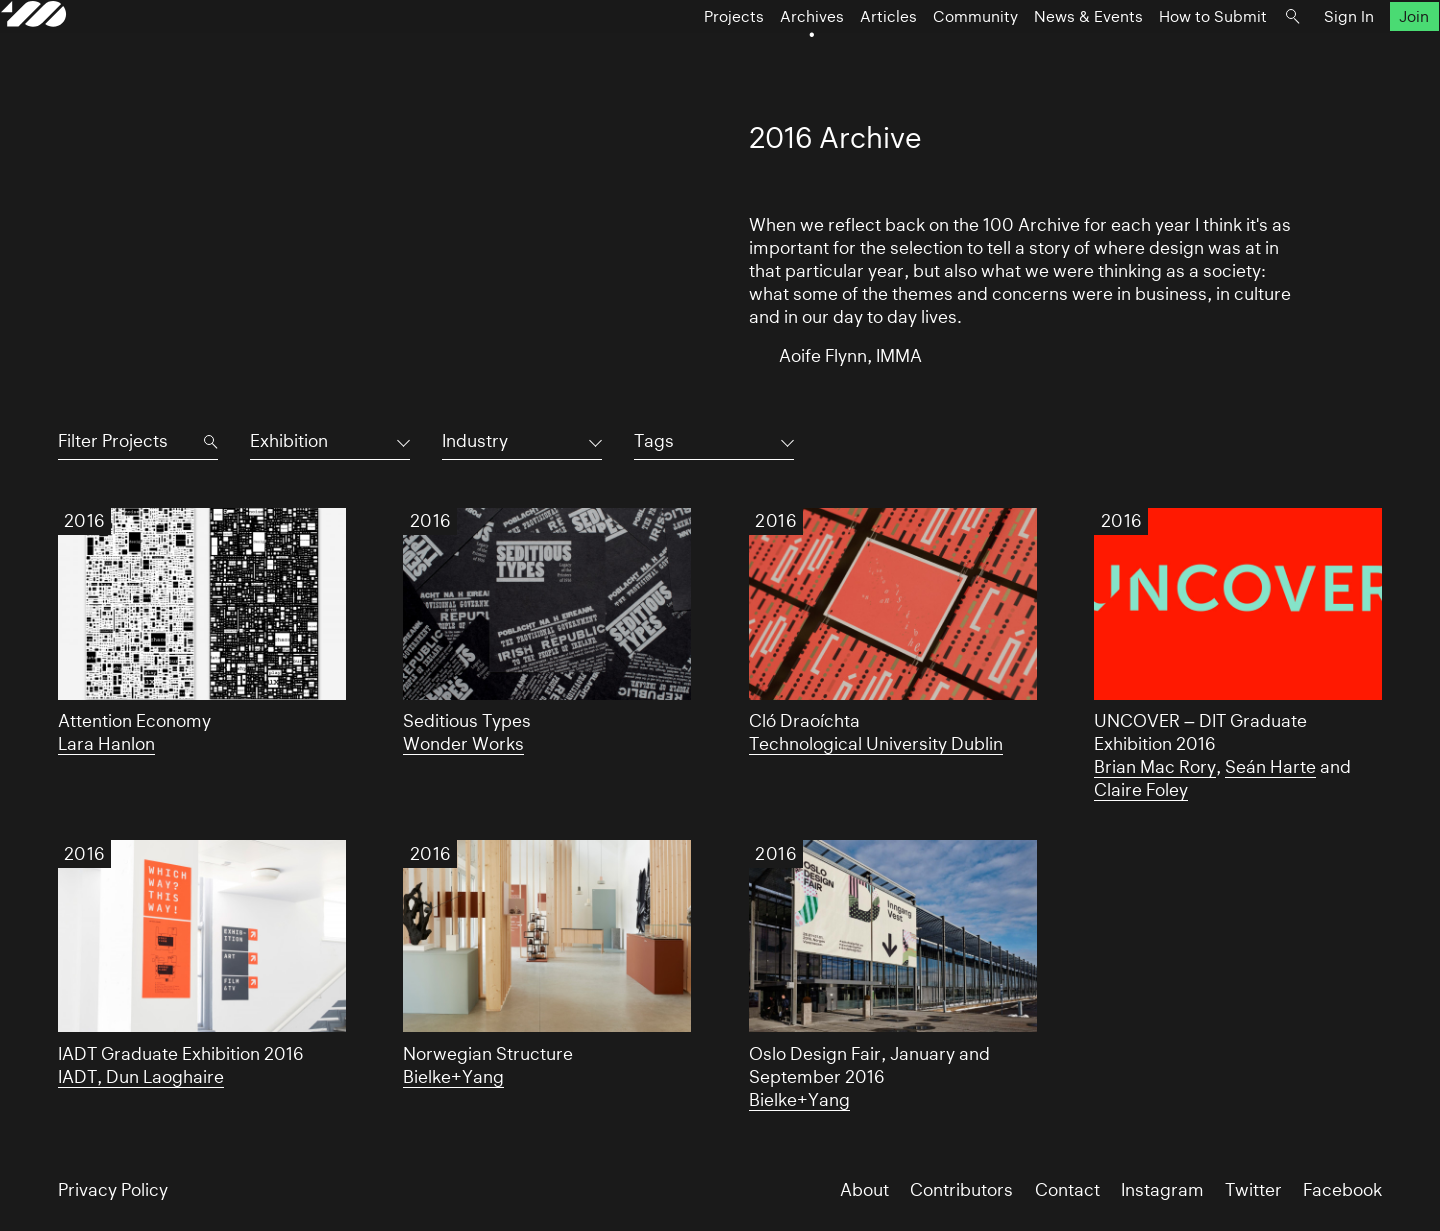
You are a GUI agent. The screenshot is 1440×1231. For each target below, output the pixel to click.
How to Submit (1156, 56)
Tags (654, 441)
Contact (1067, 1190)
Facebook (1342, 1190)
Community (918, 56)
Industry (475, 441)
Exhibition (289, 441)
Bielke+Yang (453, 1077)
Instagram (1162, 1190)
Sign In (1292, 56)
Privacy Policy (113, 1190)
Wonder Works (463, 744)
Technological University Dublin (876, 744)
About (864, 1190)
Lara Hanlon (106, 744)
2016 (84, 521)
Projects (677, 56)
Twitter (1253, 1190)
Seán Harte (1270, 767)
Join (1358, 56)
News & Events (1031, 56)
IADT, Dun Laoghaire (141, 1077)
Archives (755, 56)
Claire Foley (1141, 790)
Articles (831, 56)
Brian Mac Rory (1155, 767)
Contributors (961, 1190)
